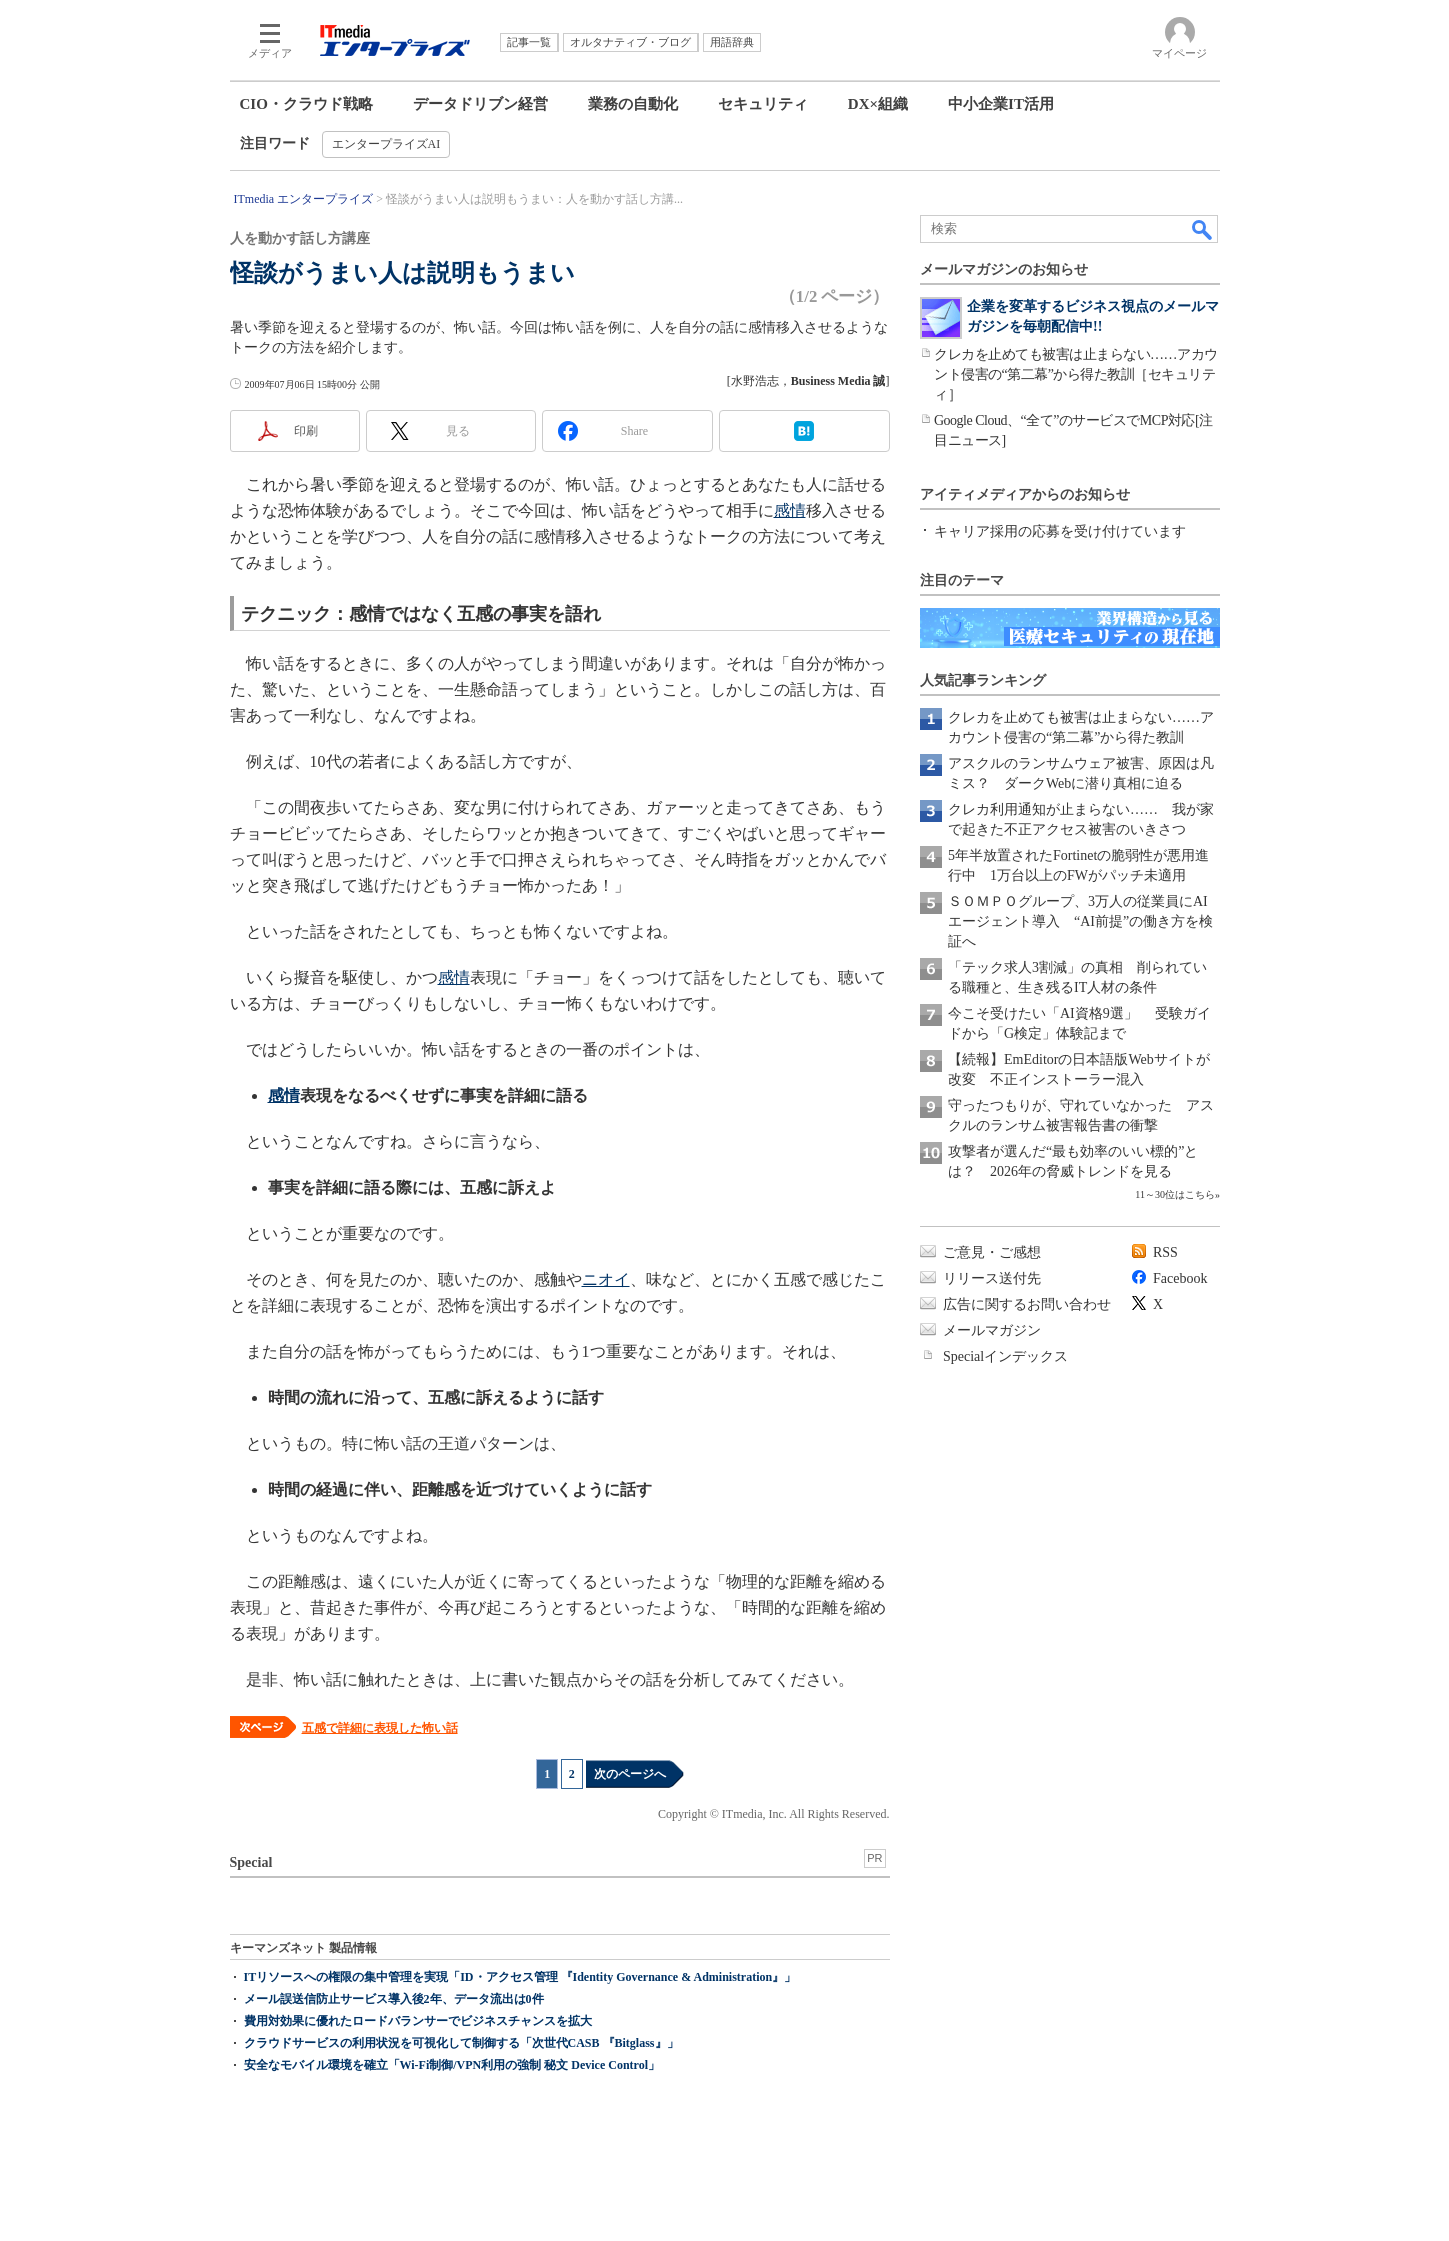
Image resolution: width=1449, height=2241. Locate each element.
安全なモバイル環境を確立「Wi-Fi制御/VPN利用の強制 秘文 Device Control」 (452, 2065)
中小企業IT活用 (1001, 104)
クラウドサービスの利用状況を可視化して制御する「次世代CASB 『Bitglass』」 (461, 2043)
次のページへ (630, 1774)
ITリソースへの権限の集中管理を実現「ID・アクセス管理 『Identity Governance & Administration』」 (520, 1977)
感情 (790, 510)
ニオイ (606, 1279)
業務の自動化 (633, 104)
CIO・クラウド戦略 (306, 104)
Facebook (1180, 1278)
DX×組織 (878, 104)
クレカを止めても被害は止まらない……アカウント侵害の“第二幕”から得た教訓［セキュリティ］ (1076, 374)
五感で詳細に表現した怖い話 (380, 1728)
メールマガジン (992, 1330)
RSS (1165, 1252)
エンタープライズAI (386, 144)
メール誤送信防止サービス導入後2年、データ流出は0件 (394, 1999)
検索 (1203, 229)
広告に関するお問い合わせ (1027, 1304)
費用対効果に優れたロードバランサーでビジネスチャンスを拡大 (418, 2021)
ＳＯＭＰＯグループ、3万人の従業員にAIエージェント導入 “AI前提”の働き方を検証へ (1080, 921)
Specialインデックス (1005, 1356)
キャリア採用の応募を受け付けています (1060, 531)
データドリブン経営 (480, 104)
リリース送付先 (992, 1278)
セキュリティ (763, 104)
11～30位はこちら (1175, 1194)
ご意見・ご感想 (992, 1252)
